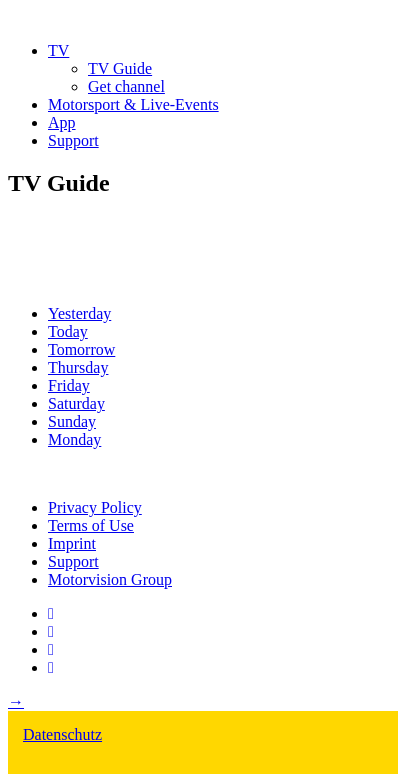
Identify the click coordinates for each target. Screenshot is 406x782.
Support (73, 140)
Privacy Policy (95, 507)
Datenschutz (62, 734)
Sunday (72, 421)
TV (58, 50)
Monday (74, 439)
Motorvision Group (110, 579)
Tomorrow (81, 349)
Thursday (78, 367)
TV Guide (120, 68)
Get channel (126, 86)
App (62, 122)
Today (68, 331)
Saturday (76, 403)
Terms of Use (91, 525)
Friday (69, 385)
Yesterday (79, 313)
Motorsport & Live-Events (133, 104)
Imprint (72, 543)
